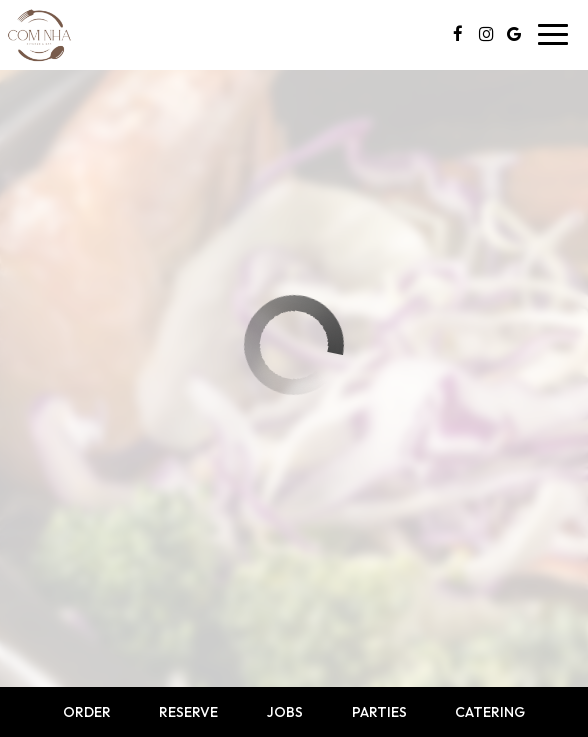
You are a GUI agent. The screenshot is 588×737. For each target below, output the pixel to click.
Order (87, 712)
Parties (379, 712)
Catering (490, 712)
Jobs (285, 712)
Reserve (188, 712)
